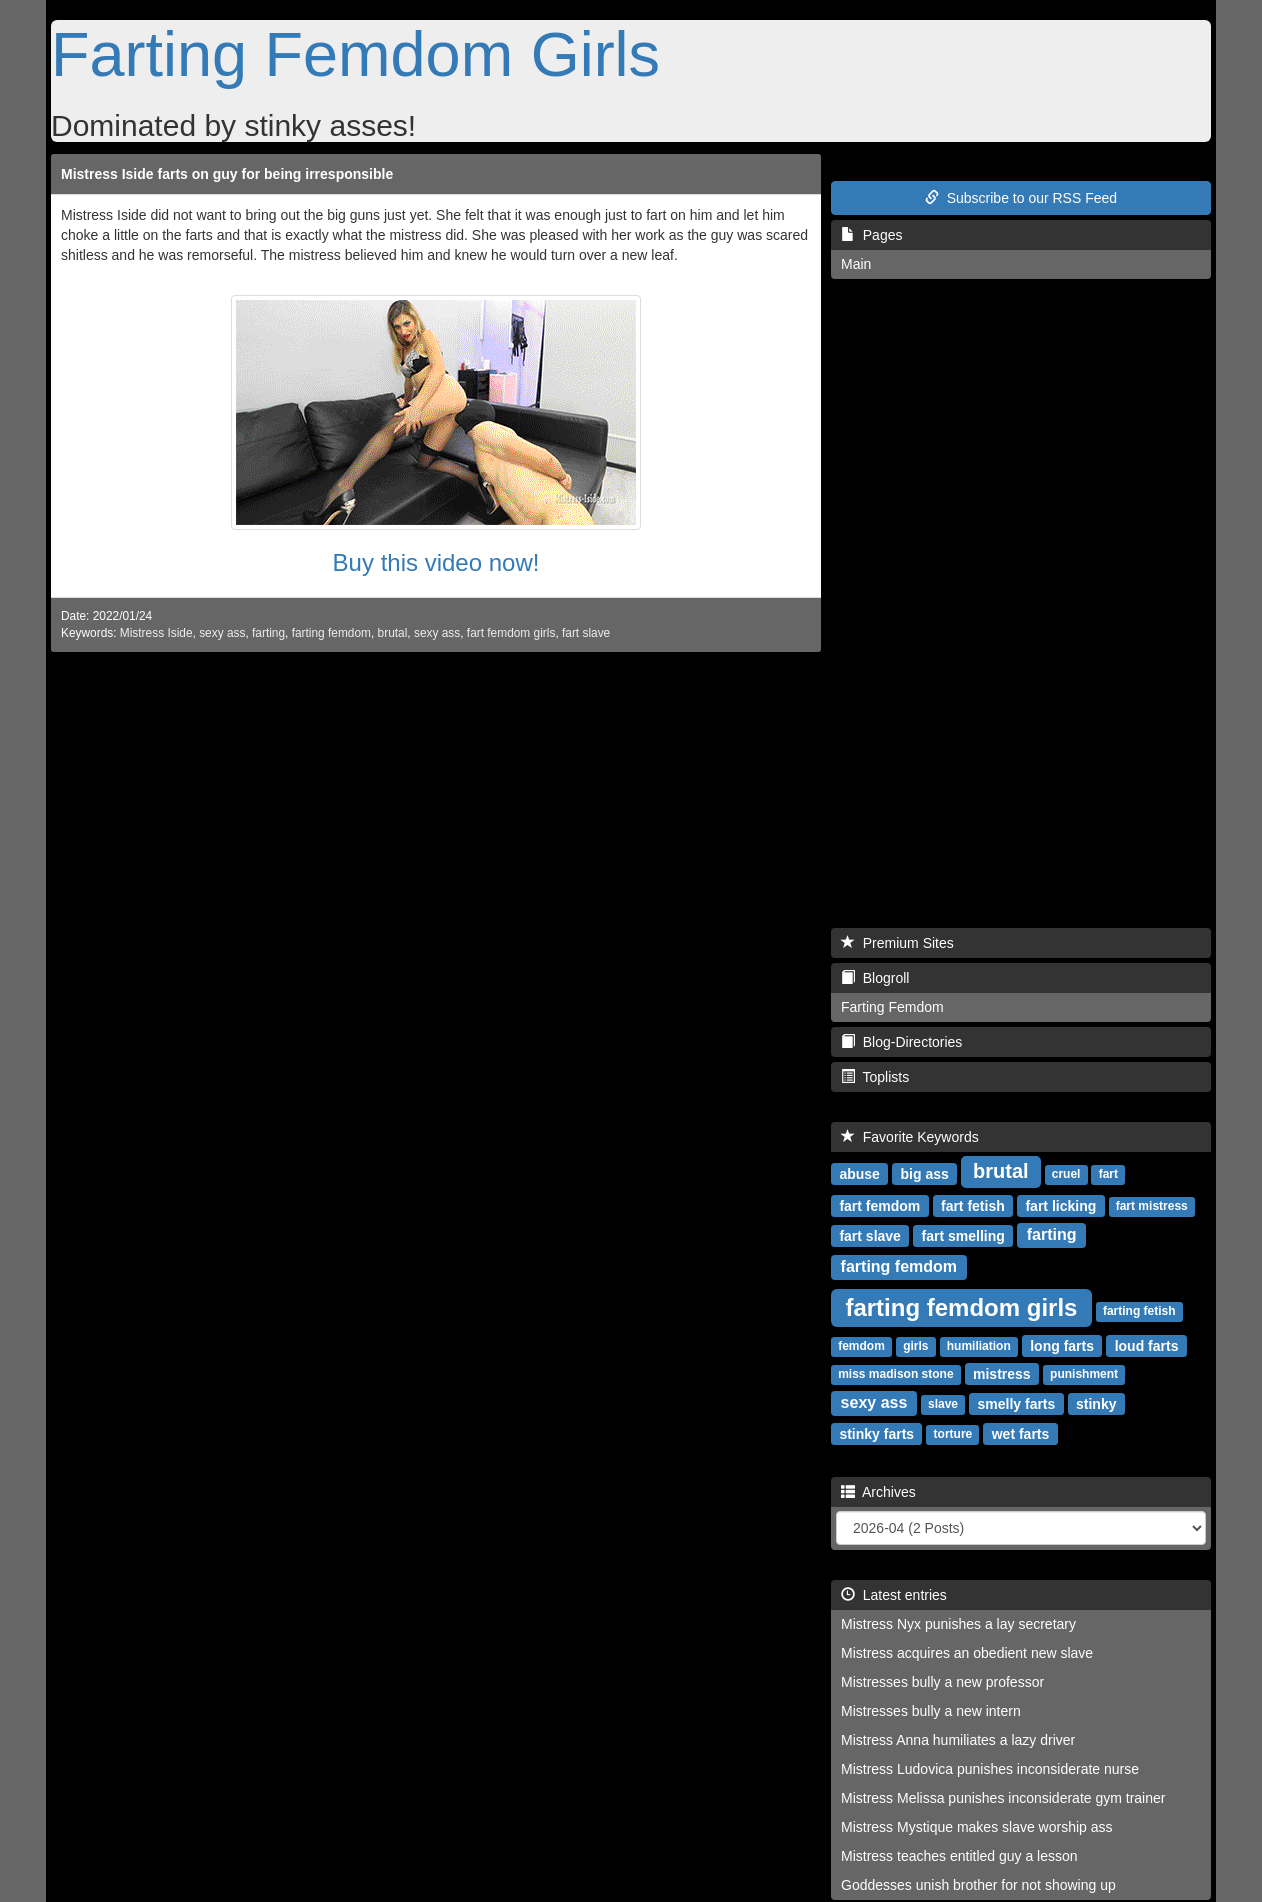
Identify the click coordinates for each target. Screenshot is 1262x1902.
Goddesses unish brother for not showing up (978, 1885)
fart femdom (879, 1205)
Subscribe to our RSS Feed (1021, 198)
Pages (871, 235)
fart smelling (963, 1235)
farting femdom (331, 633)
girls (915, 1346)
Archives (878, 1492)
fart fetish (973, 1205)
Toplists (875, 1077)
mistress (1002, 1373)
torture (953, 1434)
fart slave (586, 633)
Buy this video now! (436, 562)
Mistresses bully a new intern (931, 1711)
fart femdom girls (511, 633)
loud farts (1147, 1345)
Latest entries (894, 1595)
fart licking (1060, 1205)
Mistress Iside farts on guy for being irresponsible (227, 174)
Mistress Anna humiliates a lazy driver (958, 1740)
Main (856, 264)
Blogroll (875, 978)
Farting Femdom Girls (355, 54)
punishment (1084, 1374)
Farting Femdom (892, 1007)
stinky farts (876, 1433)
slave (943, 1404)
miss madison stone (895, 1374)
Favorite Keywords (910, 1137)
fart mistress (1152, 1206)
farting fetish (1139, 1311)
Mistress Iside (156, 633)
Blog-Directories (901, 1042)
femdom (861, 1346)
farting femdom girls (961, 1306)
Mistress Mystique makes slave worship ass (977, 1827)
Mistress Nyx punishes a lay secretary (958, 1624)
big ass (925, 1173)
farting (268, 633)
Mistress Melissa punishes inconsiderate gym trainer (1003, 1798)
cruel (1066, 1174)
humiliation (979, 1346)
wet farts (1021, 1433)
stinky (1096, 1403)
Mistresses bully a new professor (942, 1682)
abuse (859, 1173)
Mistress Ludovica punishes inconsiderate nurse (990, 1769)
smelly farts (1017, 1403)
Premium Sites (897, 943)
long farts (1062, 1345)
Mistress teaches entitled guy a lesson (959, 1856)
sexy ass (222, 633)
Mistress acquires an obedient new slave (967, 1653)
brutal (393, 633)
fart (1108, 1174)
